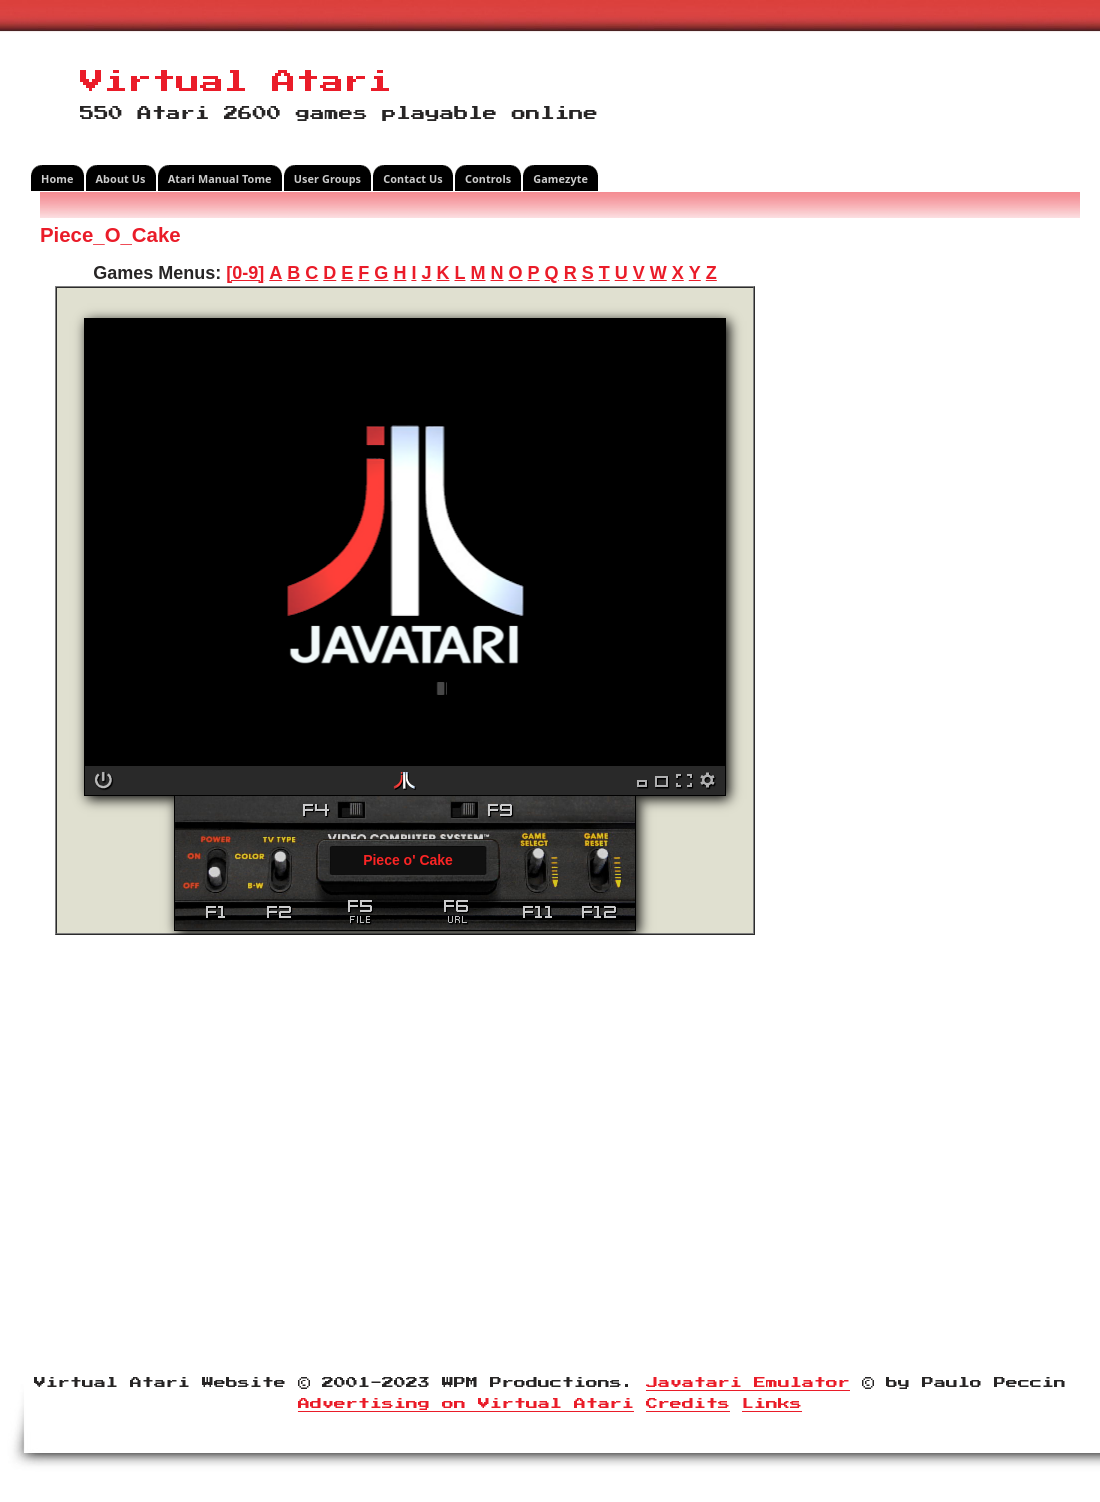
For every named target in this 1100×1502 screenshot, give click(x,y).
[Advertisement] (925, 524)
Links (772, 1404)
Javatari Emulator (748, 1383)
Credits (688, 1404)
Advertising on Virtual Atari (466, 1404)
